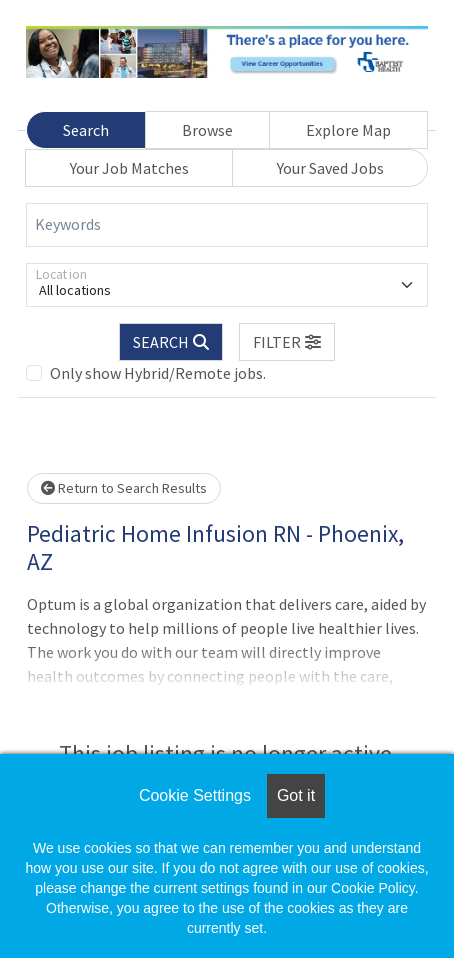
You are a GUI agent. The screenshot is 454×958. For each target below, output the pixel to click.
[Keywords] (227, 225)
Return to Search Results (124, 488)
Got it (296, 795)
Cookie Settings (195, 795)
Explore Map (348, 130)
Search (86, 130)
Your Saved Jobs (330, 168)
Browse (207, 130)
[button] (287, 342)
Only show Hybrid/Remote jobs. (158, 373)
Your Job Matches (129, 168)
